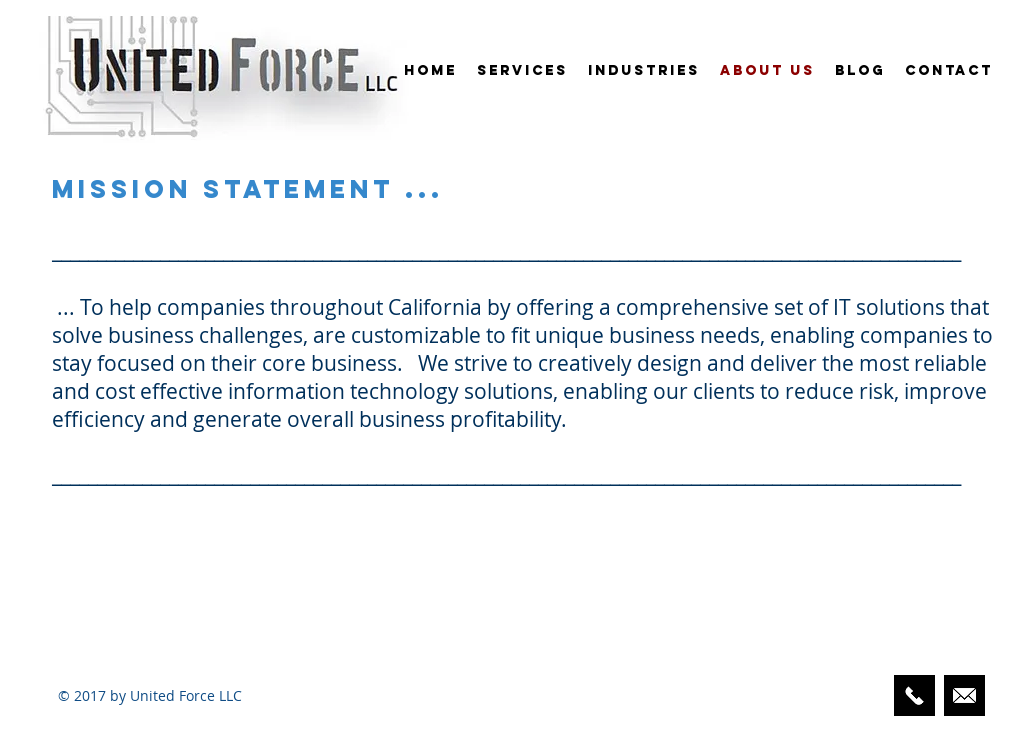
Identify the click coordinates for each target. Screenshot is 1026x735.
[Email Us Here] (964, 695)
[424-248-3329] (914, 695)
